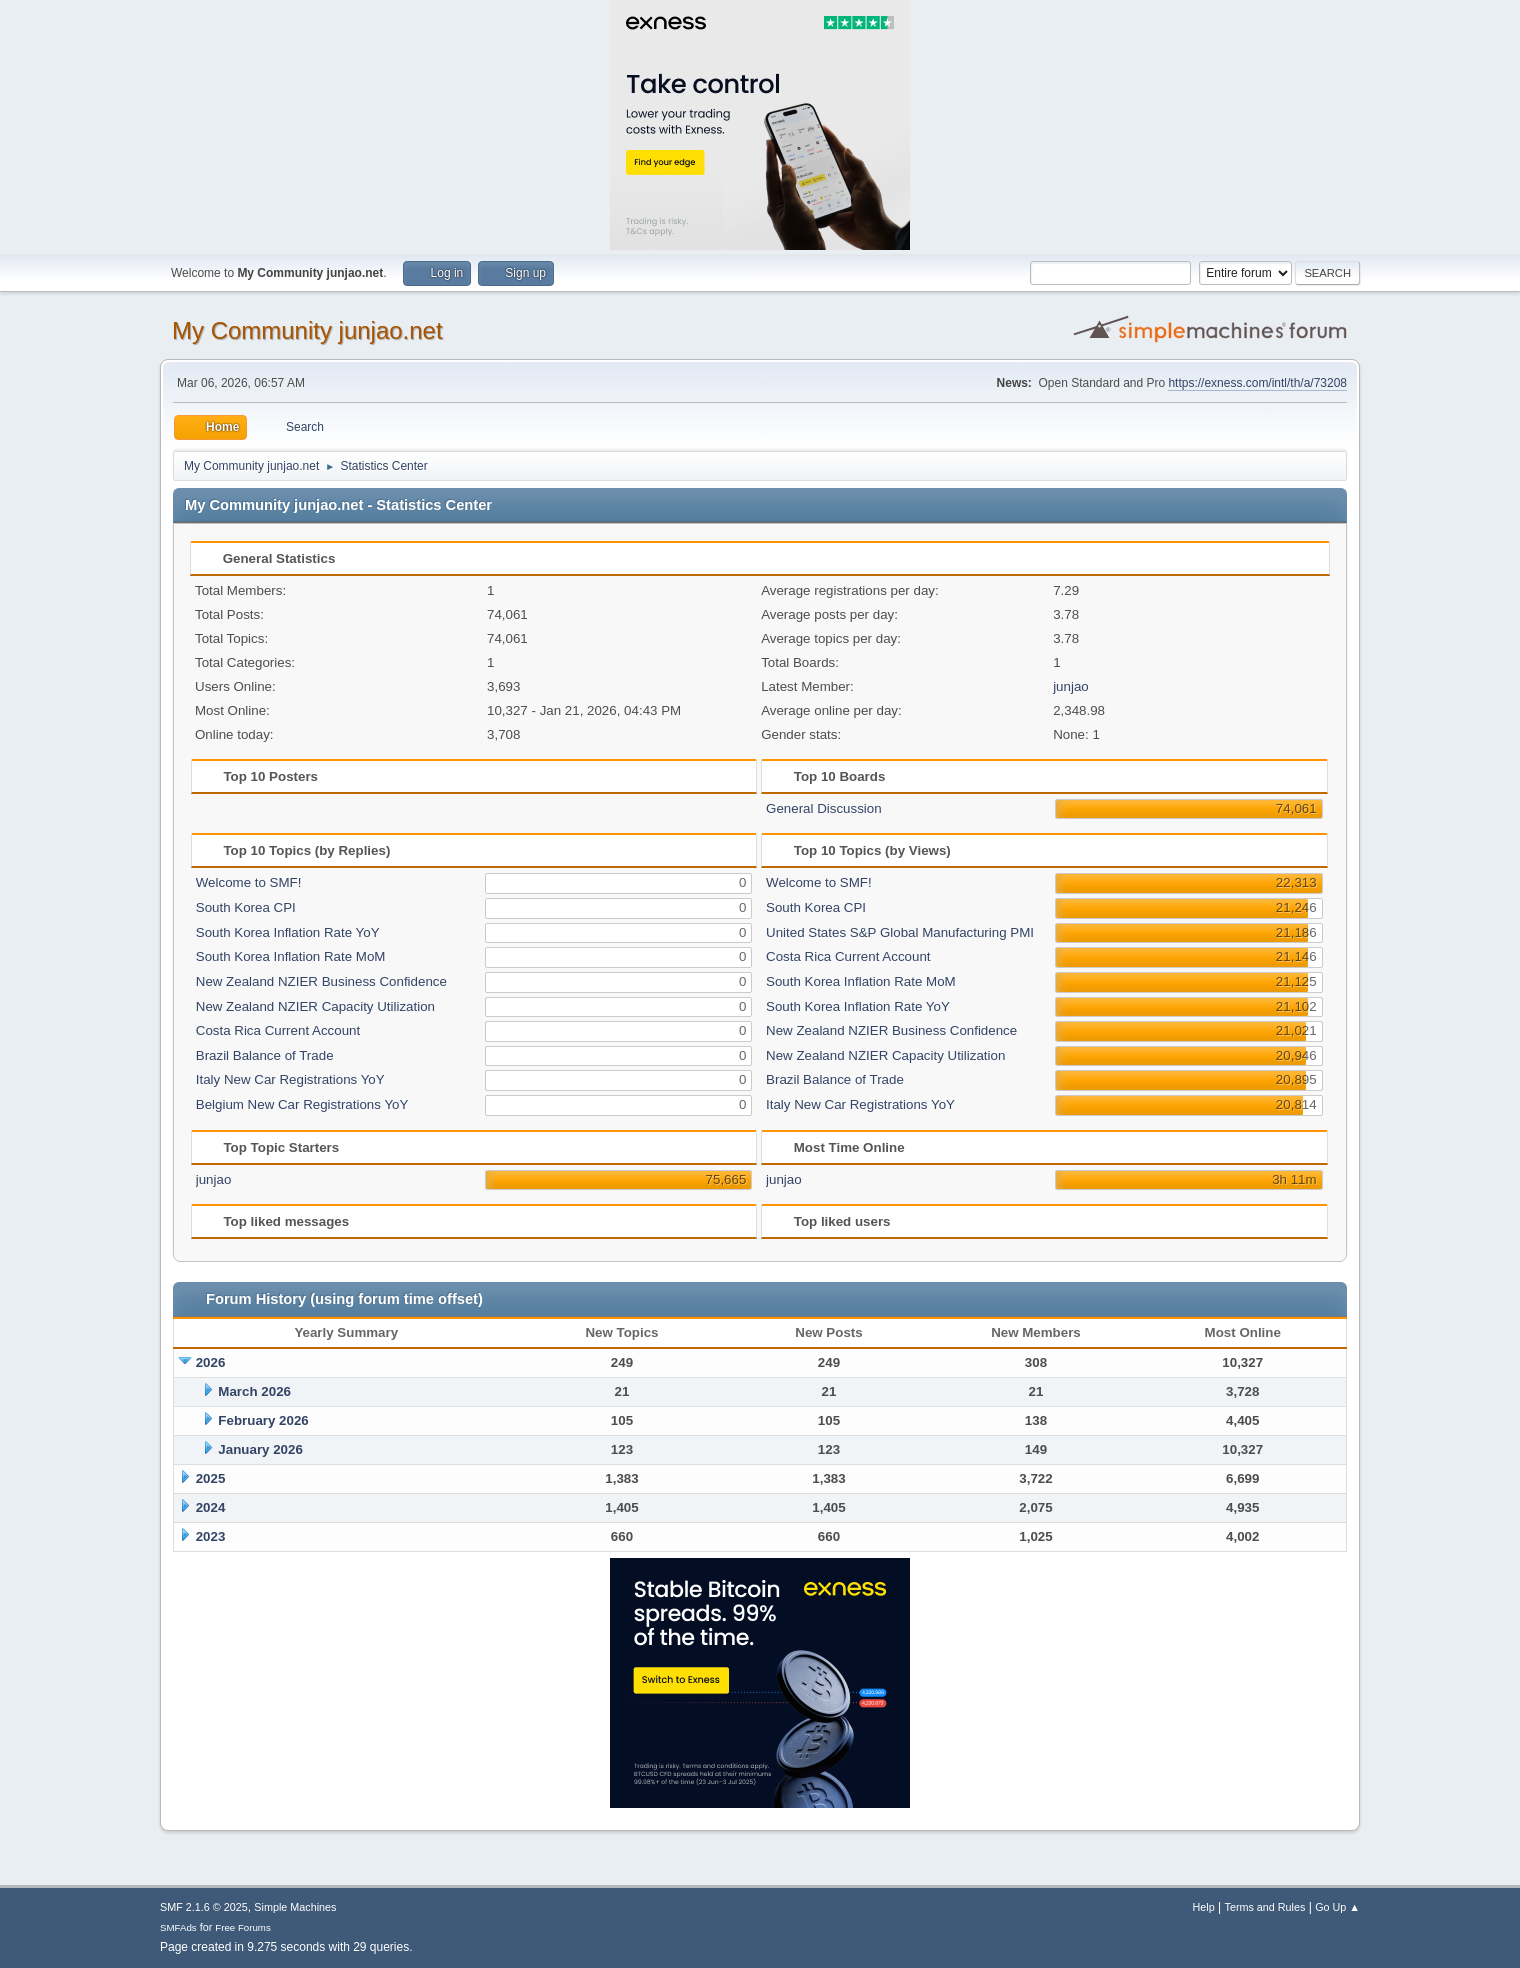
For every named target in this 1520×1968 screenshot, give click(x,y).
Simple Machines (295, 1907)
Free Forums (243, 1927)
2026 (211, 1362)
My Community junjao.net (307, 330)
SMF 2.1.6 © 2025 (204, 1907)
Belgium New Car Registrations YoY (302, 1104)
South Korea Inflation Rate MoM (291, 956)
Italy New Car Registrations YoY (290, 1079)
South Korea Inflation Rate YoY (288, 932)
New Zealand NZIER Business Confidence (321, 981)
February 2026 (263, 1420)
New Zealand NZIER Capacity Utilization (315, 1006)
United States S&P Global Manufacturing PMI (900, 932)
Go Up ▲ (1337, 1907)
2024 (211, 1507)
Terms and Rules (1265, 1907)
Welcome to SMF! (249, 882)
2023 (211, 1536)
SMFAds (178, 1927)
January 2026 (260, 1449)
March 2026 (254, 1391)
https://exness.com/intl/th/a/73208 (1257, 383)
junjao (1071, 686)
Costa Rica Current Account (278, 1030)
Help (1204, 1907)
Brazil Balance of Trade (265, 1055)
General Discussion (824, 808)
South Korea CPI (246, 907)
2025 (211, 1478)
